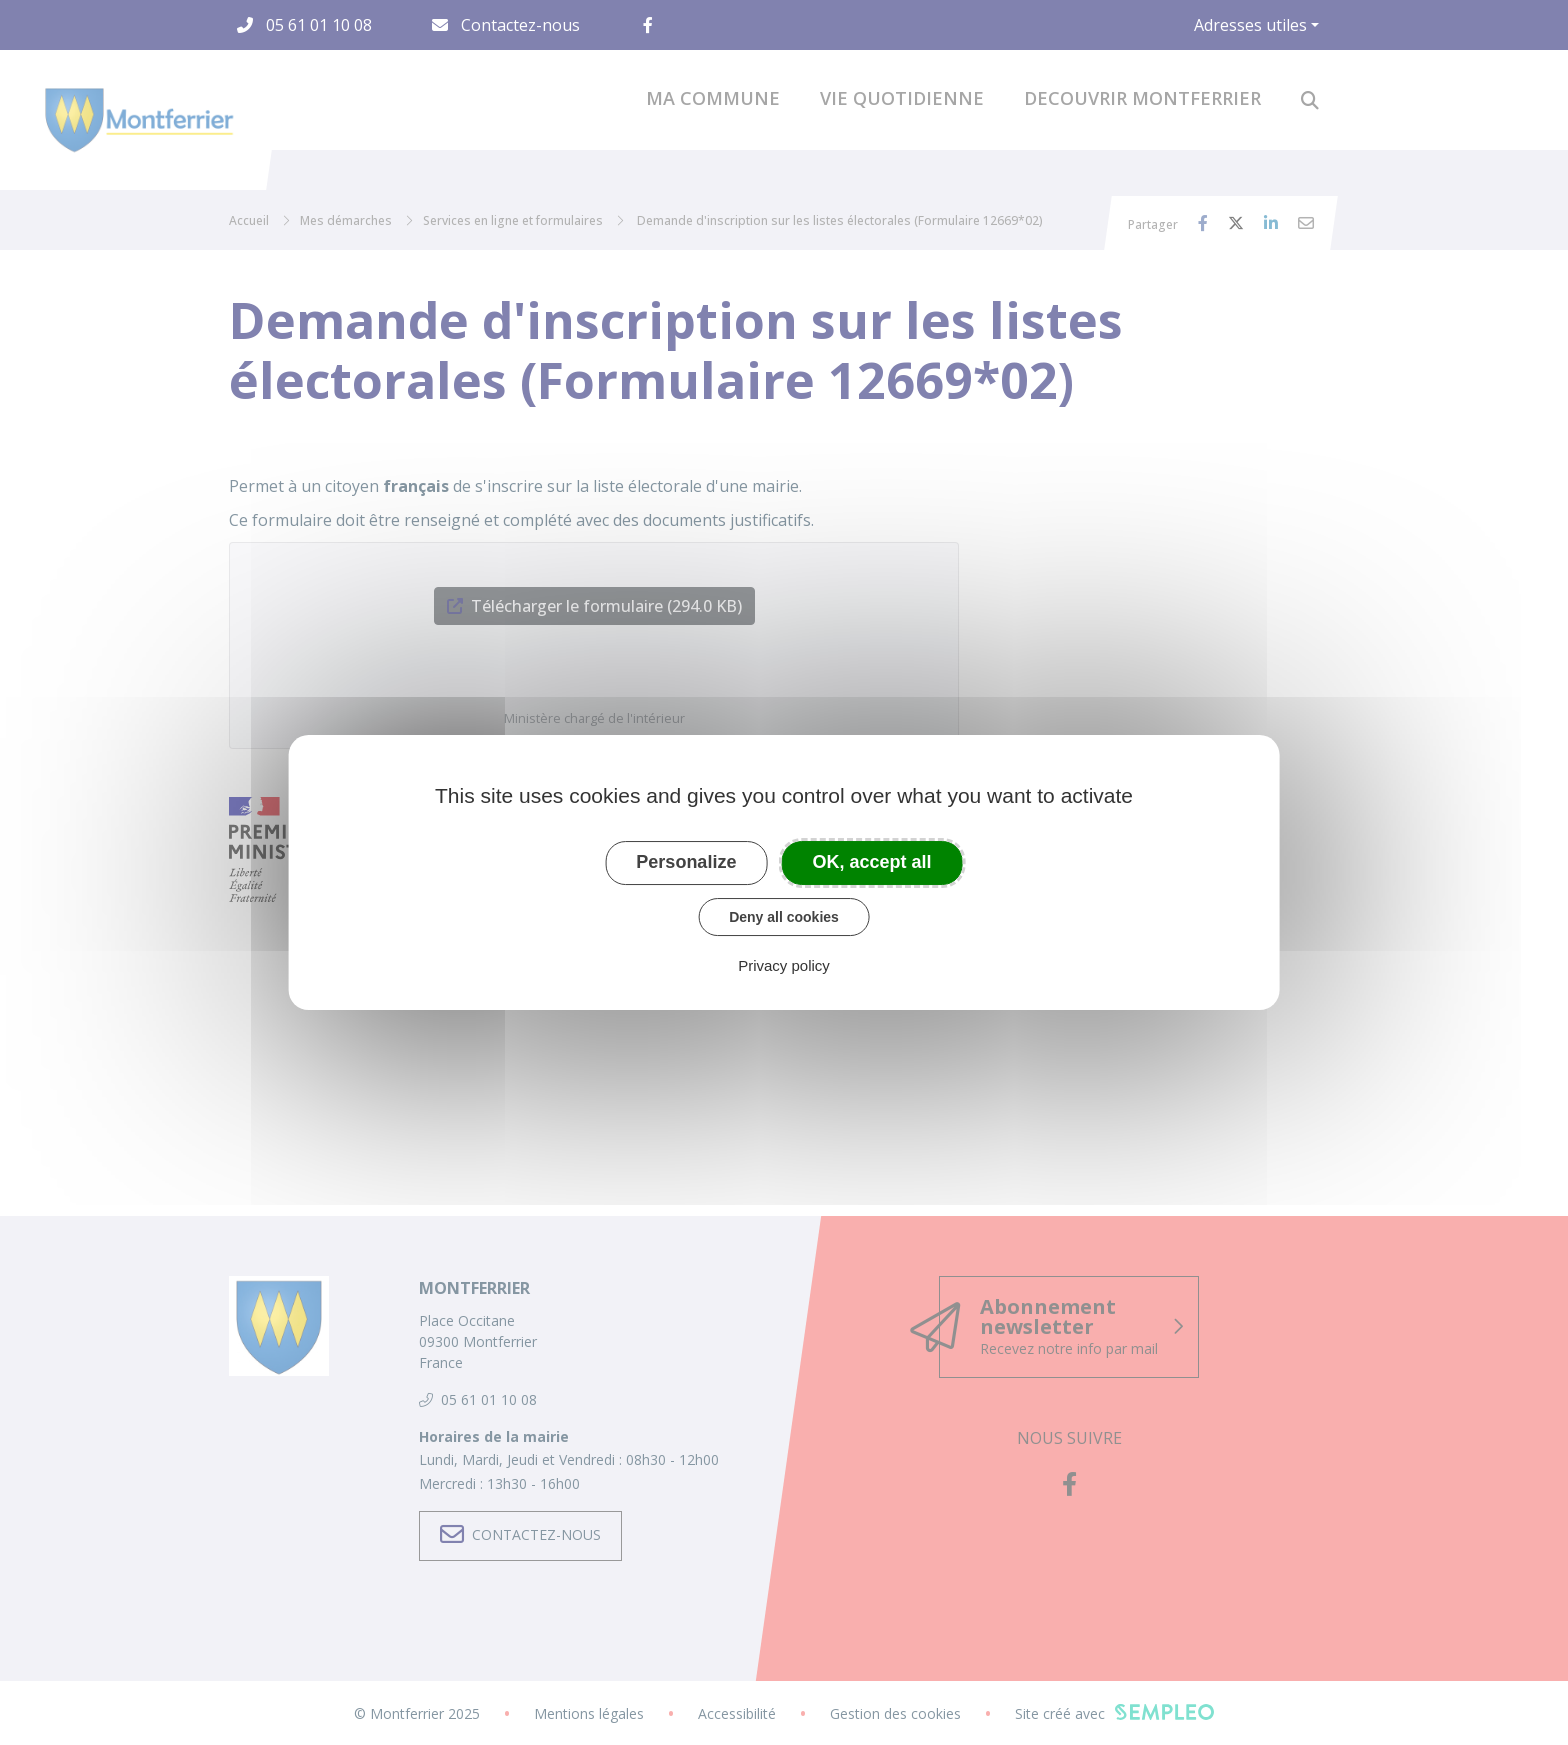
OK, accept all (872, 862)
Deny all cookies (784, 917)
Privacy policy (784, 965)
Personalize (686, 862)
